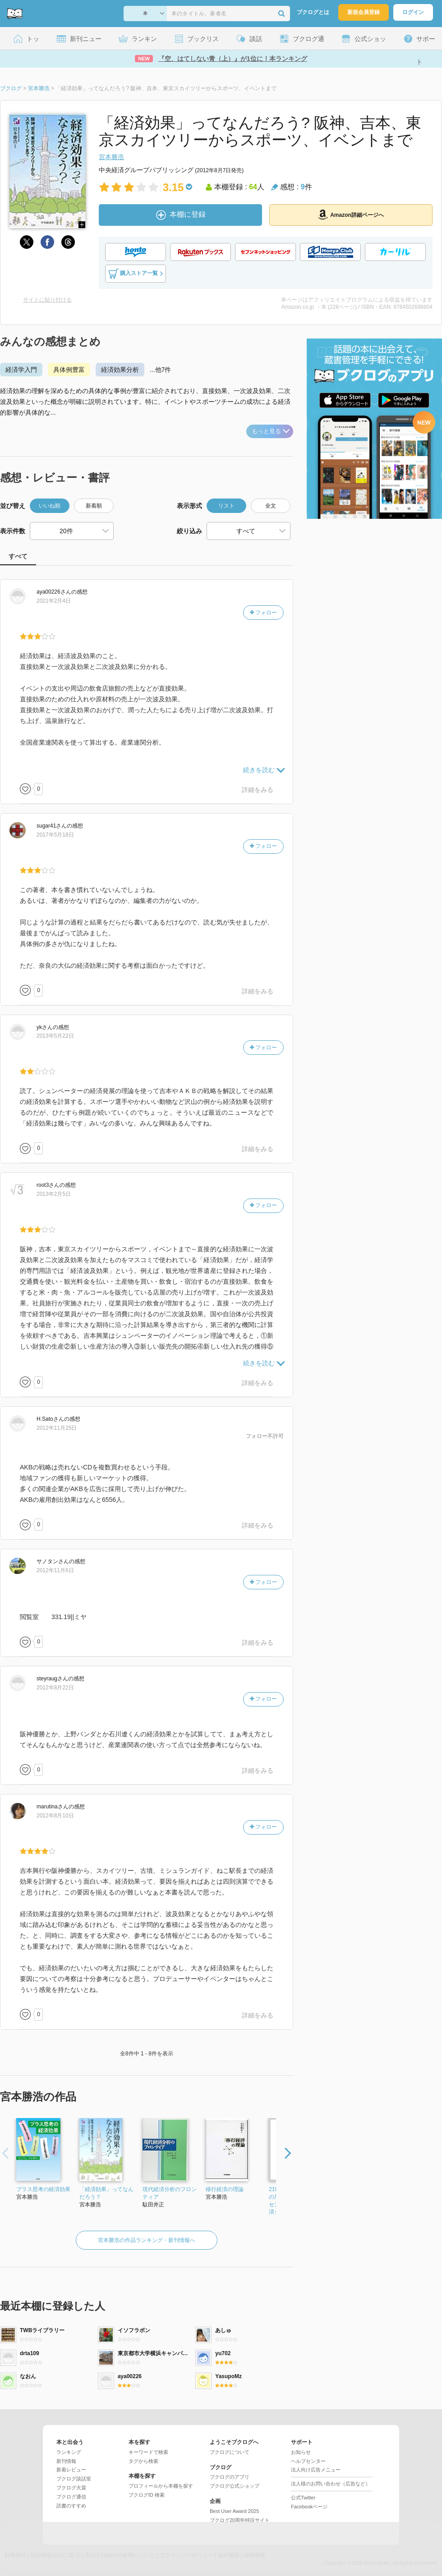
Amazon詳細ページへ (351, 214)
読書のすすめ (71, 2505)
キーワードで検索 (148, 2452)
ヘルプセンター (308, 2461)
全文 (270, 506)
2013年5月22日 (55, 1036)
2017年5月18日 (55, 835)
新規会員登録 (363, 12)
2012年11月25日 (57, 1428)
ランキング (68, 2452)
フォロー (263, 612)
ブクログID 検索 (147, 2495)
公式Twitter (303, 2497)
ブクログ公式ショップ (234, 2486)
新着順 (94, 506)
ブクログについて (229, 2452)
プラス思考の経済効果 (43, 2189)
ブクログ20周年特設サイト (240, 2520)
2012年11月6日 (55, 1570)
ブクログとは (313, 12)
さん (54, 592)
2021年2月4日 (54, 601)
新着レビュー (71, 2469)
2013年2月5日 (54, 1194)
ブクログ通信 (71, 2496)
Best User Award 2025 (234, 2511)
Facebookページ (309, 2506)
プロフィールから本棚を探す (161, 2486)
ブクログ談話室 (73, 2478)
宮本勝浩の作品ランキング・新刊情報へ (146, 2240)
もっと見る (271, 431)
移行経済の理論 (225, 2189)
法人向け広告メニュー (316, 2469)
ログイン (413, 12)
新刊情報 (66, 2461)
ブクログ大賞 (71, 2487)
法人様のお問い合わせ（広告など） (330, 2483)
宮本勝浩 (111, 156)
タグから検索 (143, 2461)
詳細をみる (257, 789)
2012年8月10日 (55, 1815)
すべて (18, 556)
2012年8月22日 (55, 1687)
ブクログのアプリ (229, 2477)
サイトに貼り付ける (47, 300)
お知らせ (301, 2452)
